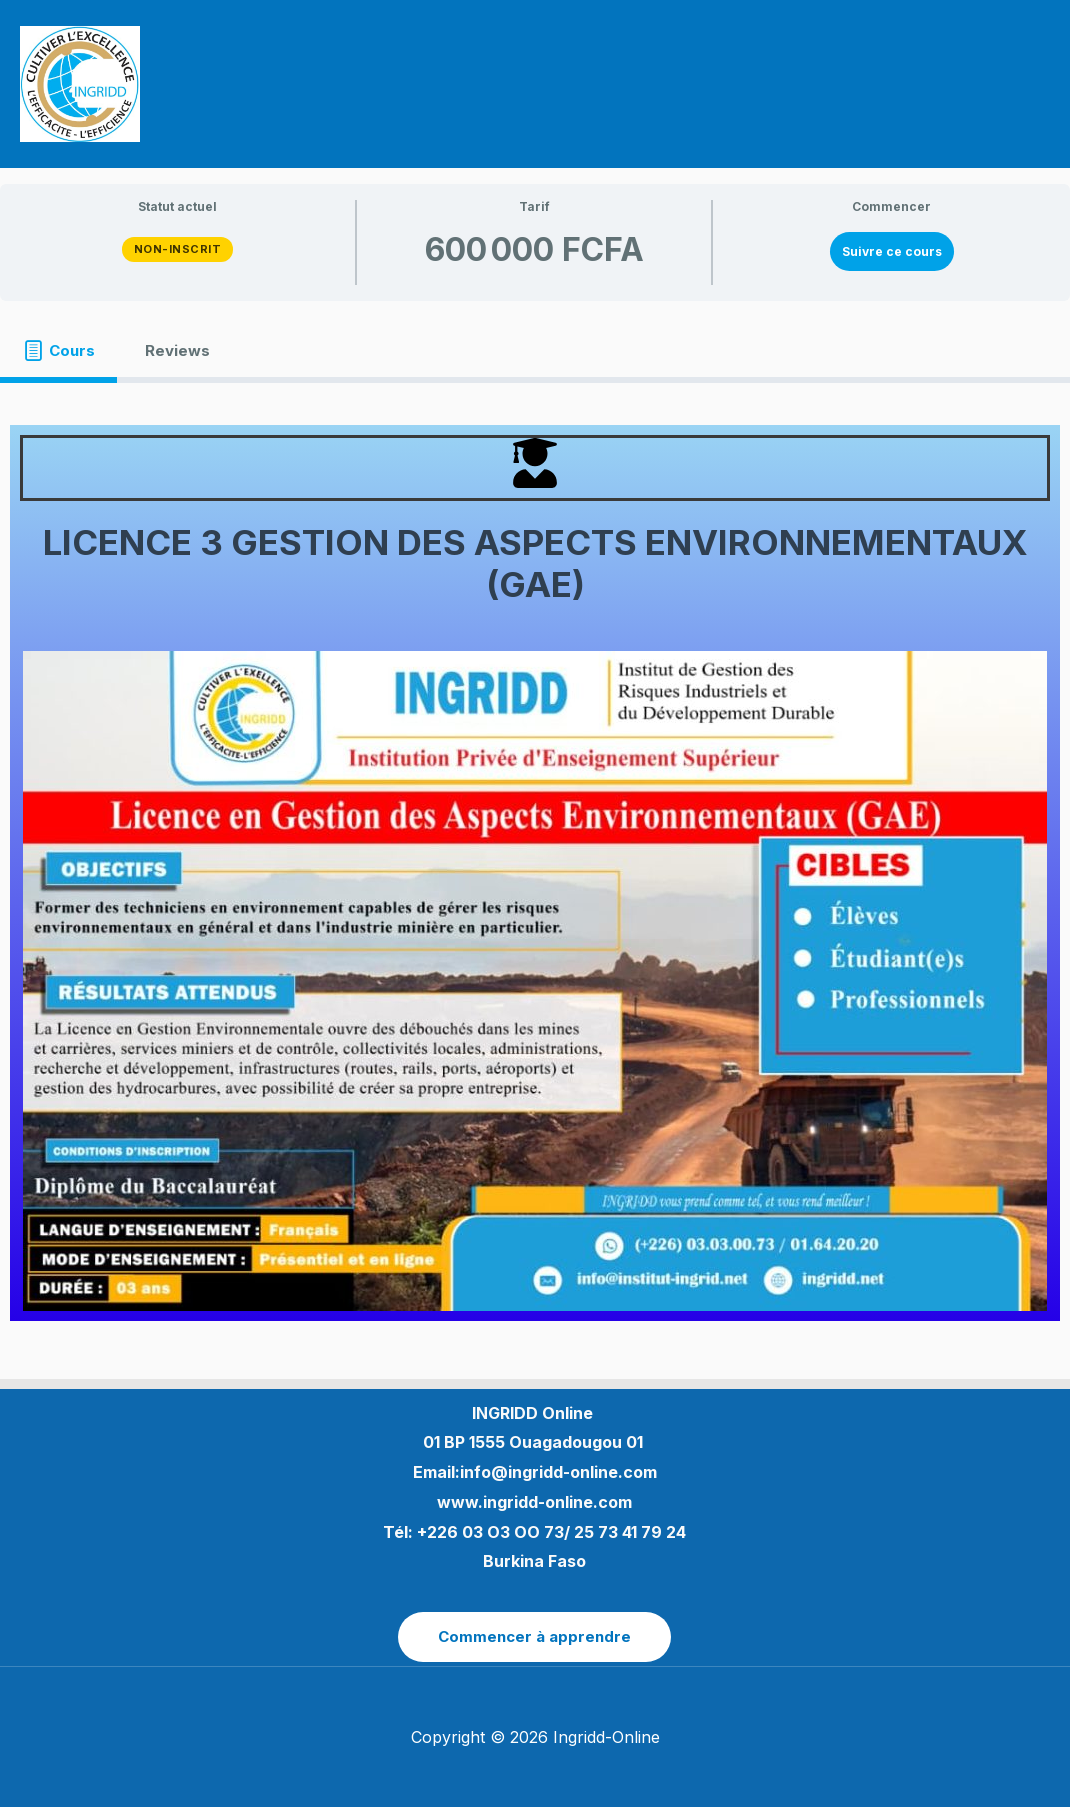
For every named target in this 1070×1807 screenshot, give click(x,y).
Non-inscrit (178, 249)
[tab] (58, 350)
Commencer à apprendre (534, 1636)
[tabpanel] (535, 872)
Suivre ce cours (892, 251)
